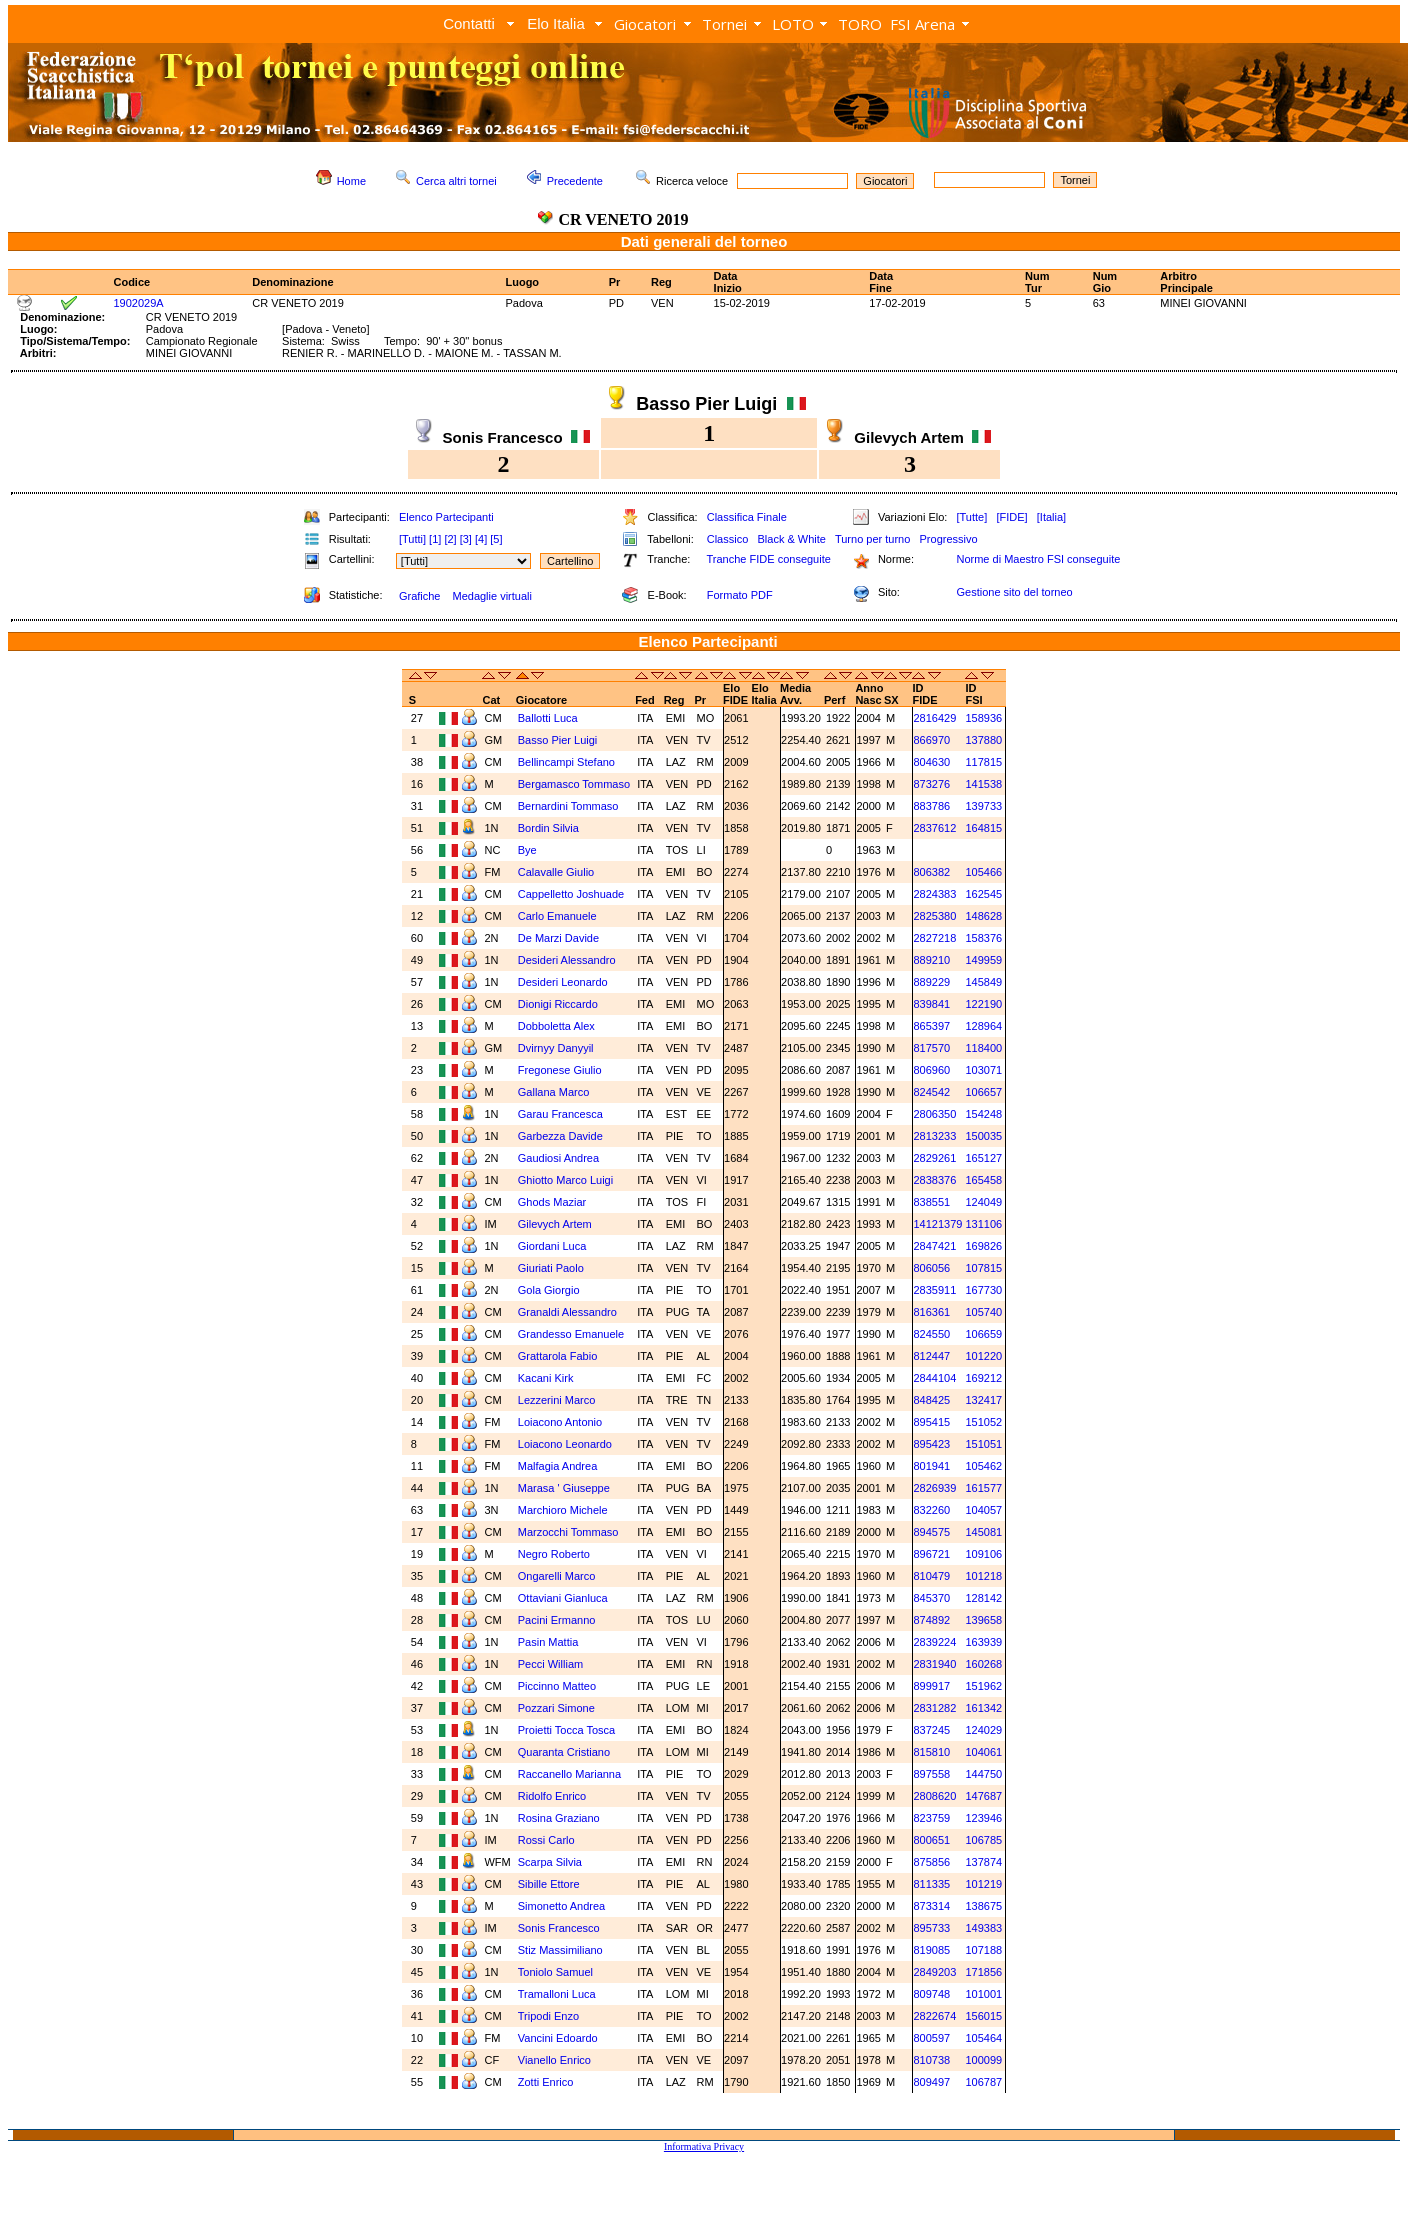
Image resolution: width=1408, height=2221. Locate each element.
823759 (931, 1818)
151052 (983, 1422)
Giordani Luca (552, 1246)
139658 (983, 1620)
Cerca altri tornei (456, 181)
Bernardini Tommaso (568, 806)
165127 (983, 1158)
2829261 (934, 1158)
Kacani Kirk (546, 1378)
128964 (983, 1026)
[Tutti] (412, 539)
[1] (435, 539)
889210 (931, 960)
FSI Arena (922, 24)
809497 (931, 2082)
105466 (983, 872)
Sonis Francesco (559, 1928)
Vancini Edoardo (558, 2038)
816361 (931, 1312)
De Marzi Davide (558, 938)
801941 (931, 1466)
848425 (931, 1400)
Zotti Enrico (546, 2082)
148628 (983, 916)
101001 (983, 1994)
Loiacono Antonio (560, 1422)
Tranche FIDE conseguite (769, 559)
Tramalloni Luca (557, 1994)
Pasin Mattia (548, 1642)
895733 (931, 1928)
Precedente (575, 181)
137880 (983, 740)
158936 (983, 718)
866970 (931, 740)
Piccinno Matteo (557, 1686)
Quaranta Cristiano (564, 1752)
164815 (983, 828)
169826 (983, 1246)
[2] (450, 539)
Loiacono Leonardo (565, 1444)
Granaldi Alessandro (567, 1312)
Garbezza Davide (560, 1136)
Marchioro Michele (563, 1510)
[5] (496, 539)
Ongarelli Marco (557, 1576)
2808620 (934, 1796)
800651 (931, 1840)
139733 (983, 806)
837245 (931, 1730)
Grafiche (420, 596)
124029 (983, 1730)
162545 (983, 894)
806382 (931, 872)
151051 (983, 1444)
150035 (983, 1136)
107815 (983, 1268)
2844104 (934, 1378)
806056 (931, 1268)
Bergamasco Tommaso (574, 784)
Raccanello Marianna (569, 1774)
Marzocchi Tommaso (568, 1532)
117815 (983, 762)
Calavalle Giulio (556, 872)
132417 (983, 1400)
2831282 (934, 1708)
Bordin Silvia (548, 828)
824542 (931, 1092)
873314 (931, 1906)
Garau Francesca (560, 1114)
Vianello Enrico (554, 2060)
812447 (931, 1356)
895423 (931, 1444)
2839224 (934, 1642)
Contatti (469, 23)
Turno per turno (872, 539)
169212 (983, 1378)
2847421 (934, 1246)
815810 (931, 1752)
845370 (931, 1598)
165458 (983, 1180)
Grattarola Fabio (557, 1356)
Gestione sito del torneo (1014, 592)
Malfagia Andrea (558, 1466)
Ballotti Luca (548, 718)
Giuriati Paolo (551, 1268)
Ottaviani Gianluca (563, 1598)
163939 (983, 1642)
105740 (983, 1312)
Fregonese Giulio (560, 1070)
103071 (983, 1070)
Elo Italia (556, 23)
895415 (931, 1422)
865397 (931, 1026)
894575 (931, 1532)
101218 (983, 1576)
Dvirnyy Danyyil (556, 1048)
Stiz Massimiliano (560, 1950)
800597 (931, 2038)
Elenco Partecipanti (446, 517)
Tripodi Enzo (548, 2016)
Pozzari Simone (556, 1708)
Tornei (724, 24)
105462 (983, 1466)
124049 (983, 1202)
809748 (931, 1994)
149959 (983, 960)
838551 (931, 1202)
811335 (931, 1884)
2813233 (934, 1136)
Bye (527, 850)
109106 (983, 1554)
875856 (931, 1862)
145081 (983, 1532)
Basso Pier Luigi (558, 740)
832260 (931, 1510)
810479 (931, 1576)
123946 (983, 1818)
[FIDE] (1011, 517)
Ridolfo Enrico (552, 1796)
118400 (983, 1048)
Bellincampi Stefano (566, 762)
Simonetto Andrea (561, 1906)
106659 (983, 1334)
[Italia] (1051, 517)
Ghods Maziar (552, 1202)
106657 (983, 1092)
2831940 (934, 1664)
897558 (931, 1774)
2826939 (934, 1488)
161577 (983, 1488)
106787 (983, 2082)
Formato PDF (740, 595)
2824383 (934, 894)
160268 (983, 1664)
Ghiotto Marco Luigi (565, 1180)
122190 (983, 1004)
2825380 (934, 916)
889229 (931, 982)
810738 (931, 2060)
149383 (983, 1928)
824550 (931, 1334)
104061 (983, 1752)
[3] (466, 539)
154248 (983, 1114)
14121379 (937, 1224)
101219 (983, 1884)
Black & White (791, 539)
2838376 (934, 1180)
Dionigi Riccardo (558, 1004)
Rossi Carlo (546, 1840)
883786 (931, 806)
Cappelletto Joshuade (571, 894)
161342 (983, 1708)
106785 (983, 1840)
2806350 (934, 1114)
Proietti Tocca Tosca (566, 1730)
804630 (931, 762)
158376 (983, 938)
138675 (983, 1906)
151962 (983, 1686)
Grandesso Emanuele (571, 1334)
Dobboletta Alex (556, 1026)
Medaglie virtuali (491, 596)
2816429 (934, 718)
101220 (983, 1356)
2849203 (934, 1972)
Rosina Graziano (559, 1818)
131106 (983, 1224)
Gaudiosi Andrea (558, 1158)
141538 (983, 784)
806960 (931, 1070)
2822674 (934, 2016)
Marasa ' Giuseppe (564, 1488)
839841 (931, 1004)
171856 (983, 1972)
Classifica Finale (747, 517)
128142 (983, 1598)
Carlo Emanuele (557, 916)
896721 (931, 1554)
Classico (728, 539)
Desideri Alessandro (567, 960)
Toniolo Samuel (555, 1972)
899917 (931, 1686)
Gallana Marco (554, 1092)
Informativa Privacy (704, 2146)
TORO (860, 24)
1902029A (138, 303)
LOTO (793, 24)
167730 (983, 1290)
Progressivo (949, 539)
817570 (931, 1048)
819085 (931, 1950)
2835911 (934, 1290)
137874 (983, 1862)
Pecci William (550, 1664)
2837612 (934, 828)
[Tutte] (971, 517)
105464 (983, 2038)
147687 (983, 1796)
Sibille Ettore (549, 1884)
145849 (983, 982)
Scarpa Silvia (550, 1862)
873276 (931, 784)
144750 (983, 1774)
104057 (983, 1510)
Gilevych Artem (555, 1224)
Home (351, 181)
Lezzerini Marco (557, 1400)
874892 (931, 1620)
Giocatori (645, 24)
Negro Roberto (554, 1554)
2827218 (934, 938)
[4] (481, 539)
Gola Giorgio (549, 1290)
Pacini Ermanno (557, 1620)
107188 (983, 1950)
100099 (983, 2060)
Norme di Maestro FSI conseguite (1038, 559)
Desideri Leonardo (563, 982)
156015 (983, 2016)
